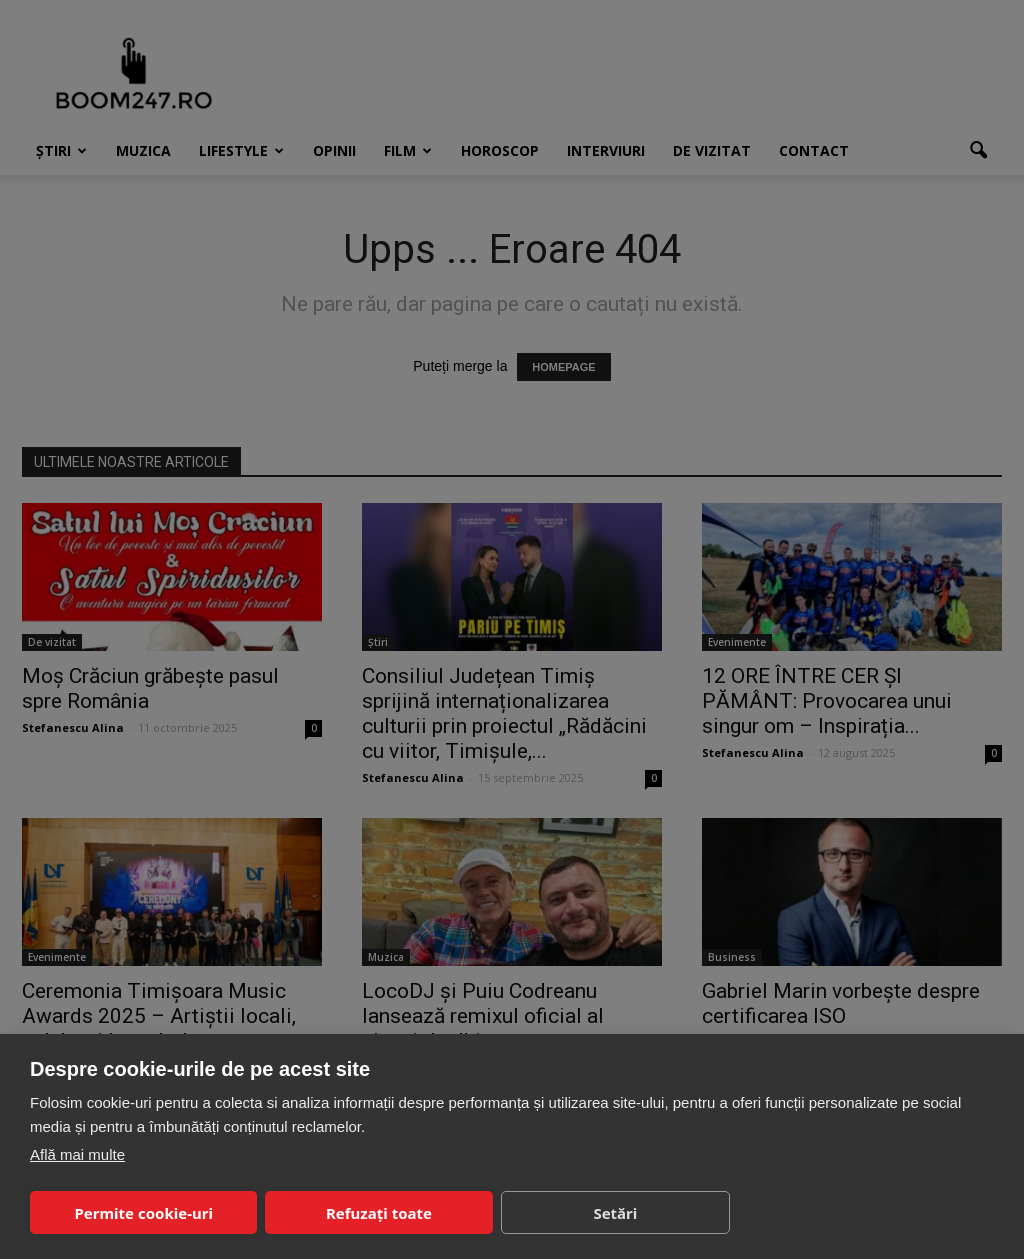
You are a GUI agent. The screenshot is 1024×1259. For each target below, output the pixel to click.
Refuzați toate (379, 1213)
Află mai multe (77, 1154)
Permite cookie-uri (143, 1213)
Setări (615, 1213)
